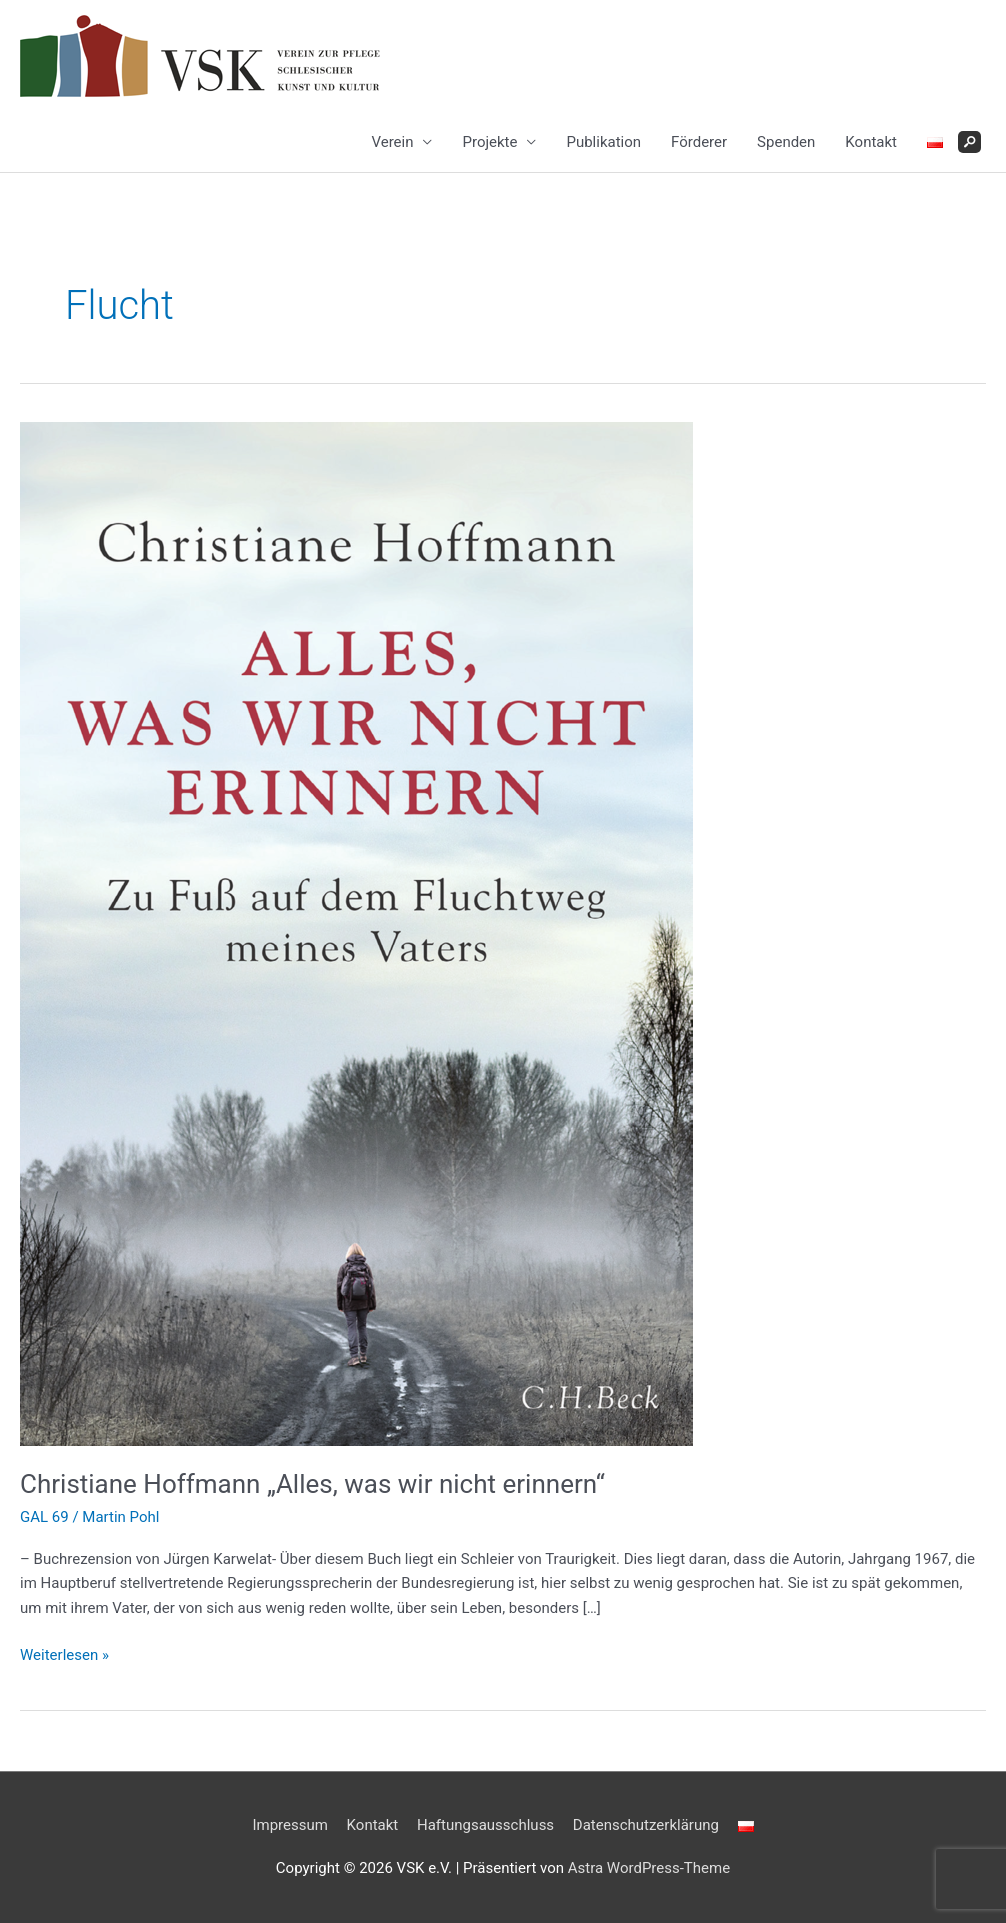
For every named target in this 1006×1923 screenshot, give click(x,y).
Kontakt (871, 142)
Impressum (289, 1825)
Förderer (699, 142)
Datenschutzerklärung (646, 1825)
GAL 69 (44, 1517)
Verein (392, 142)
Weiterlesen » (64, 1655)
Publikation (603, 142)
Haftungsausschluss (485, 1825)
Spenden (786, 142)
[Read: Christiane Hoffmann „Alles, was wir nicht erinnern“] (356, 932)
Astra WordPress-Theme (649, 1868)
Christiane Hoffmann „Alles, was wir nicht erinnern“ (312, 1484)
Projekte (489, 142)
